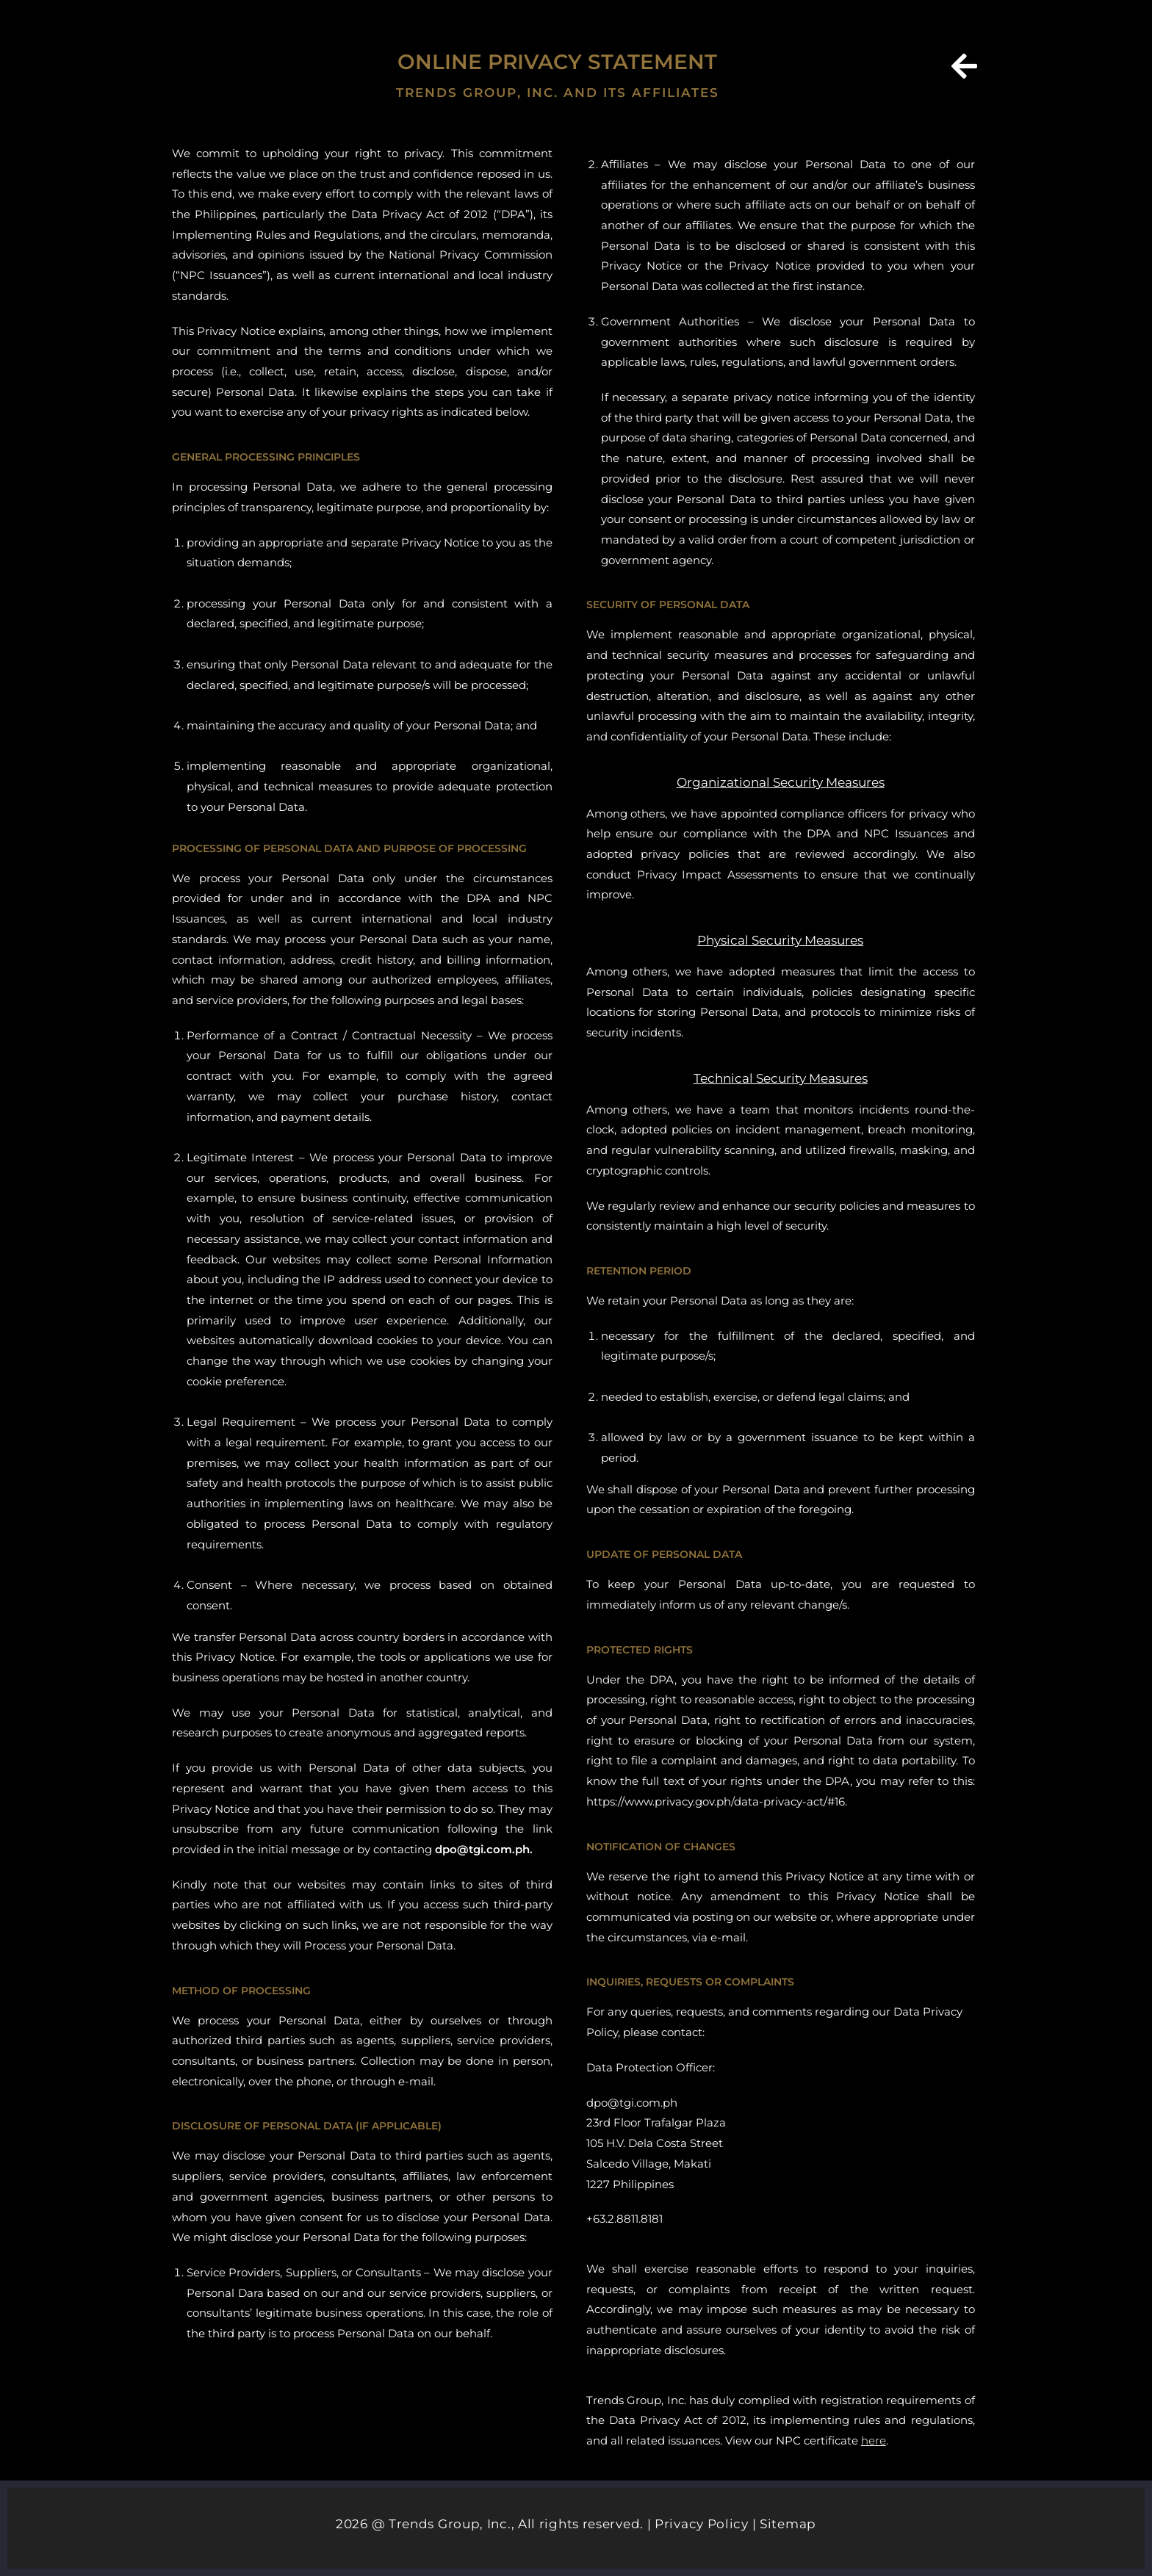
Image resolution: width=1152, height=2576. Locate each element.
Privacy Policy (702, 2524)
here (873, 2440)
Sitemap (788, 2524)
